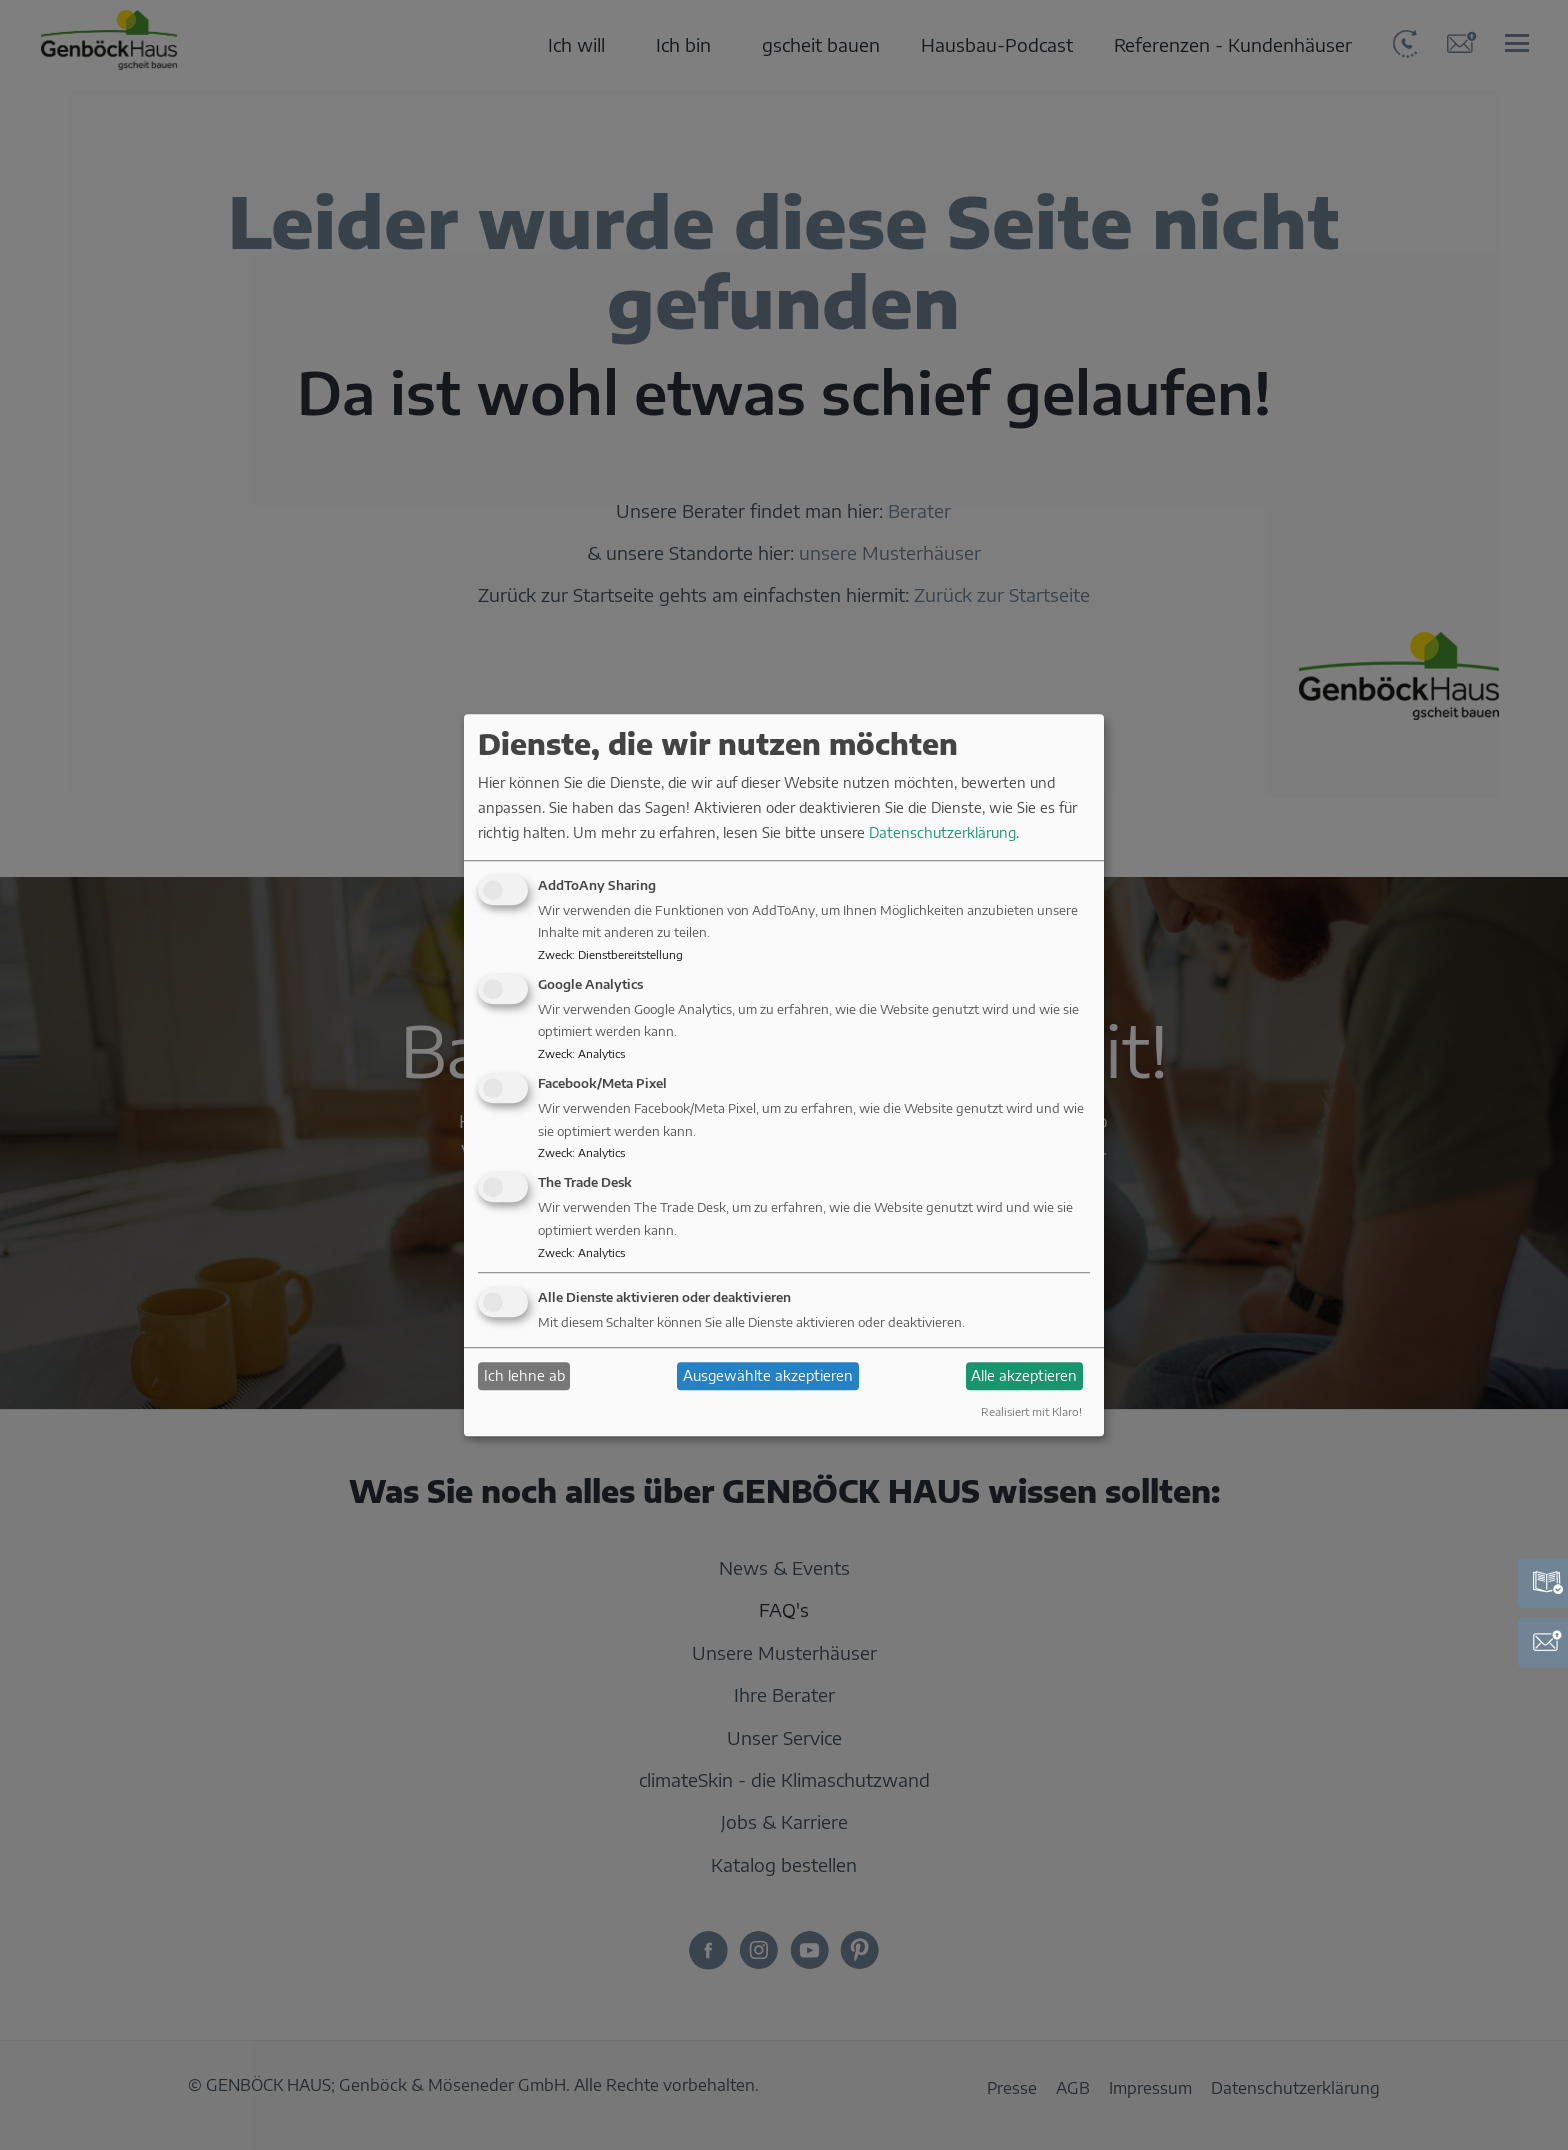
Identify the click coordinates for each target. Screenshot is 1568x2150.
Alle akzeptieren (1024, 1375)
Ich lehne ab (524, 1375)
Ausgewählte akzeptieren (768, 1375)
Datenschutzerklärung (942, 833)
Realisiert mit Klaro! (1031, 1412)
